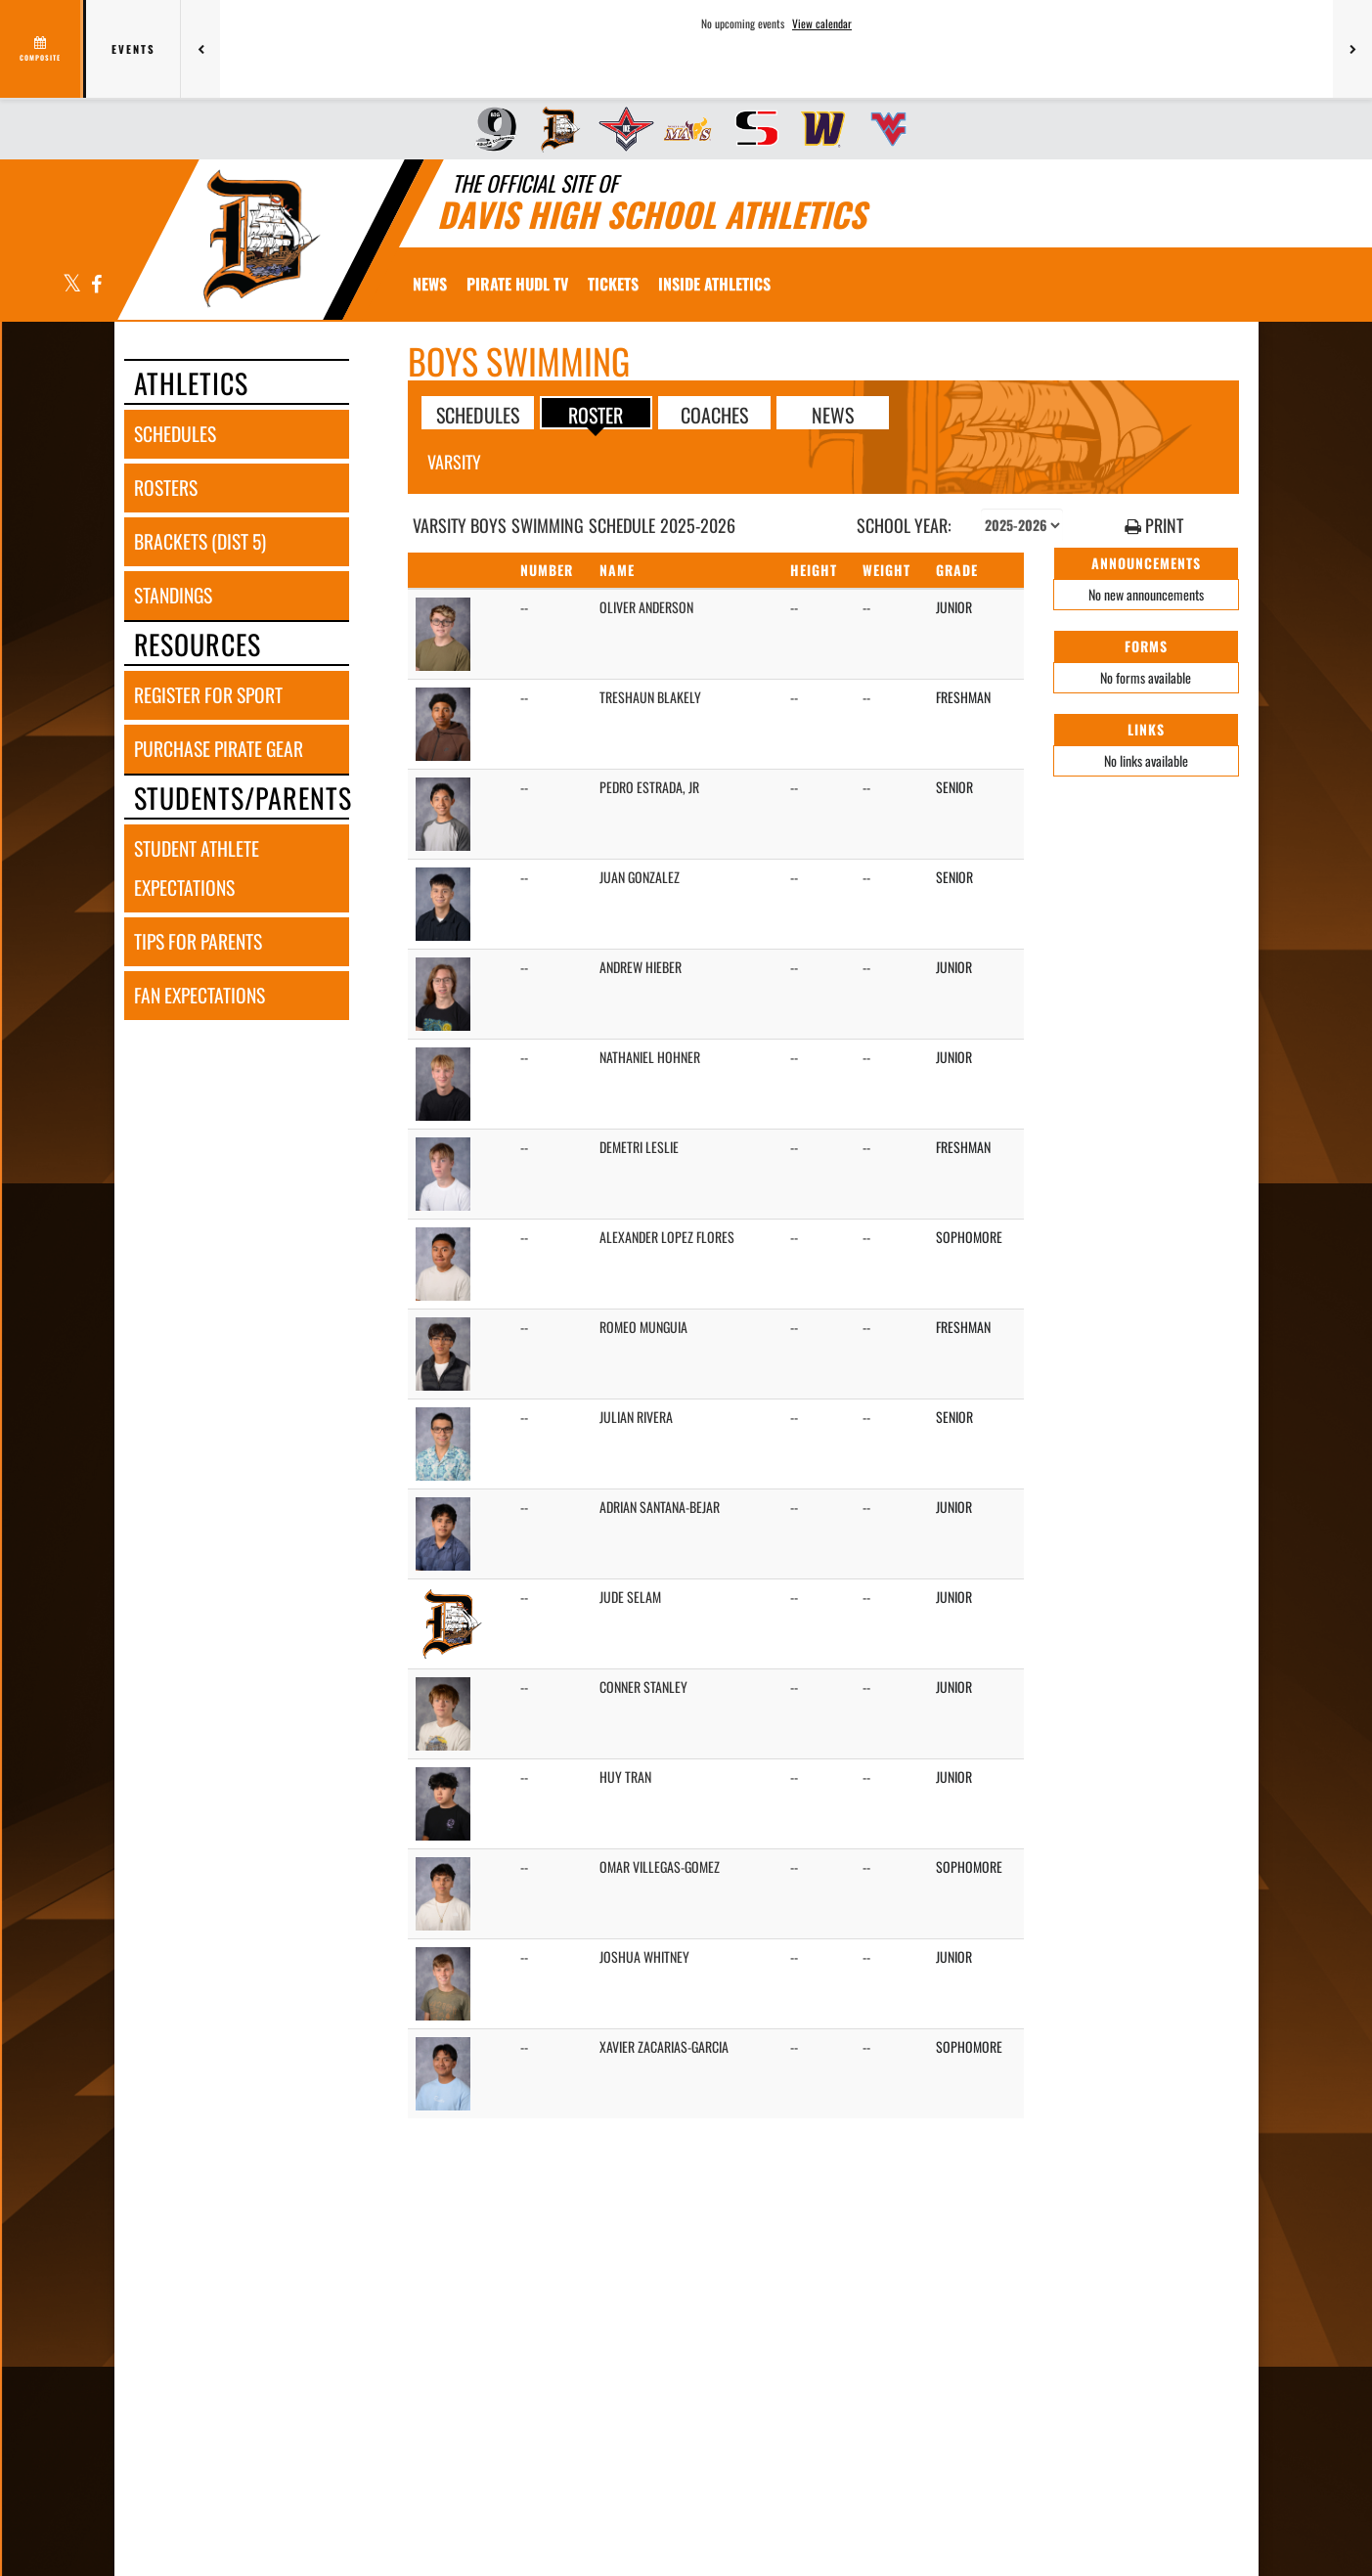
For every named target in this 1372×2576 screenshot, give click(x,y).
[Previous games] (200, 49)
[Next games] (1352, 49)
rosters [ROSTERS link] (166, 487)
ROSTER (595, 413)
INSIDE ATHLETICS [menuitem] (714, 283)
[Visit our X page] (72, 285)
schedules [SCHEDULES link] (175, 434)
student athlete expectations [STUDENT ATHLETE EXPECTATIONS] (196, 868)
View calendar (822, 23)
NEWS (833, 413)
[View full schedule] (41, 49)
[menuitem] (489, 129)
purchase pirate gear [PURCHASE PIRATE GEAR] (218, 748)
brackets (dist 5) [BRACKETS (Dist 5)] (200, 541)
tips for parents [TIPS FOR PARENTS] (198, 941)
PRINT (1154, 525)
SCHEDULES (477, 413)
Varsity (454, 461)
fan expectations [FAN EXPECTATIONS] (199, 995)
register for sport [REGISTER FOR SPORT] (208, 695)
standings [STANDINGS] (173, 595)
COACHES (714, 413)
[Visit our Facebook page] (95, 285)
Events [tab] (133, 49)
